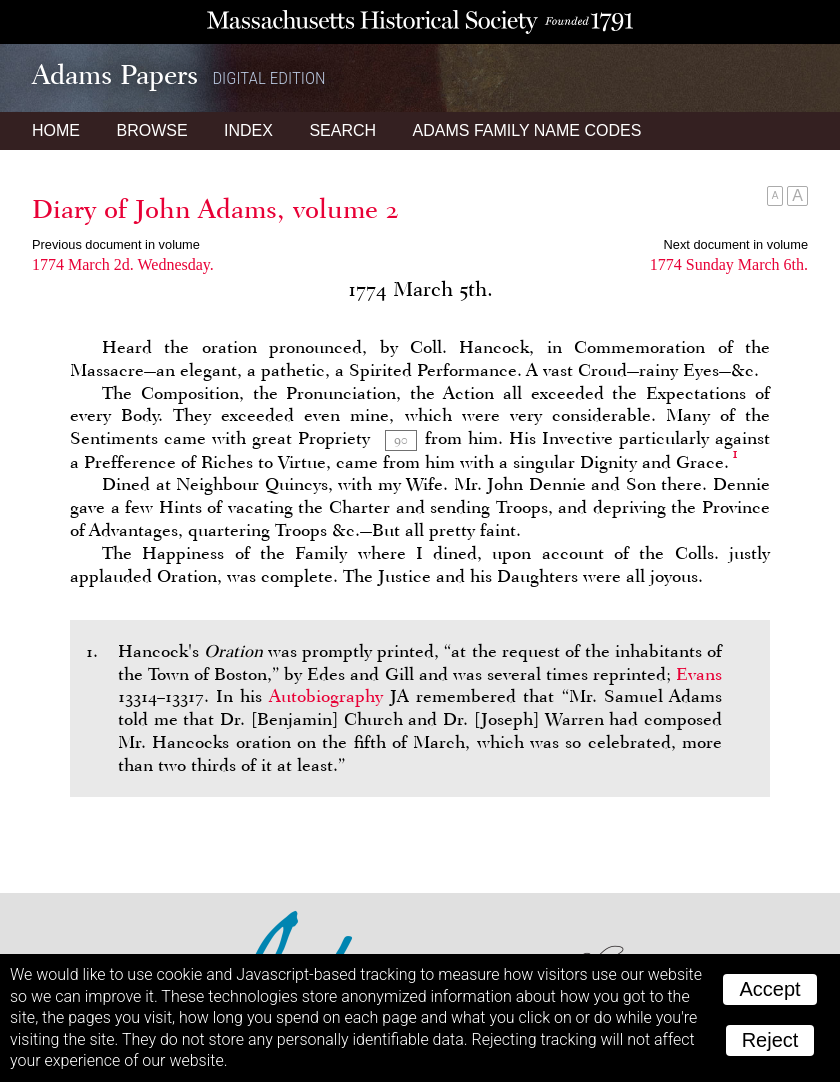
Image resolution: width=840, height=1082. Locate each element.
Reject (770, 1040)
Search (342, 130)
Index (248, 130)
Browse (151, 130)
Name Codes (527, 130)
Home (56, 130)
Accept (769, 989)
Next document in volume (736, 244)
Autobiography (326, 696)
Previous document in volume (116, 244)
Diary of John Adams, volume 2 (215, 209)
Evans (699, 674)
